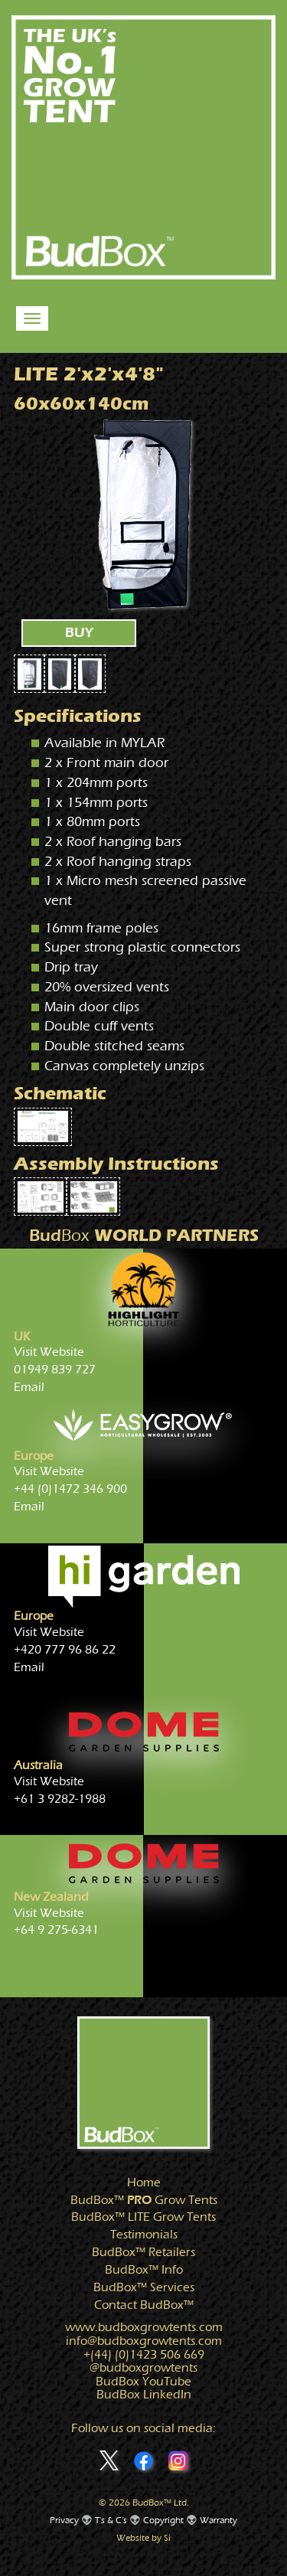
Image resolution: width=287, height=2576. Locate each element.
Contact (144, 2305)
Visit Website (49, 1352)
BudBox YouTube (143, 2381)
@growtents (143, 2368)
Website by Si (143, 2537)
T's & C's (111, 2520)
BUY (79, 633)
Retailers (143, 2252)
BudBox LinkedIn (143, 2394)
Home (144, 2182)
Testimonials (144, 2234)
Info (144, 2270)
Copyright (163, 2520)
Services (143, 2287)
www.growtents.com (144, 2327)
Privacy (64, 2520)
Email (29, 1387)
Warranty (218, 2520)
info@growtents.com (144, 2341)
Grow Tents (143, 2200)
